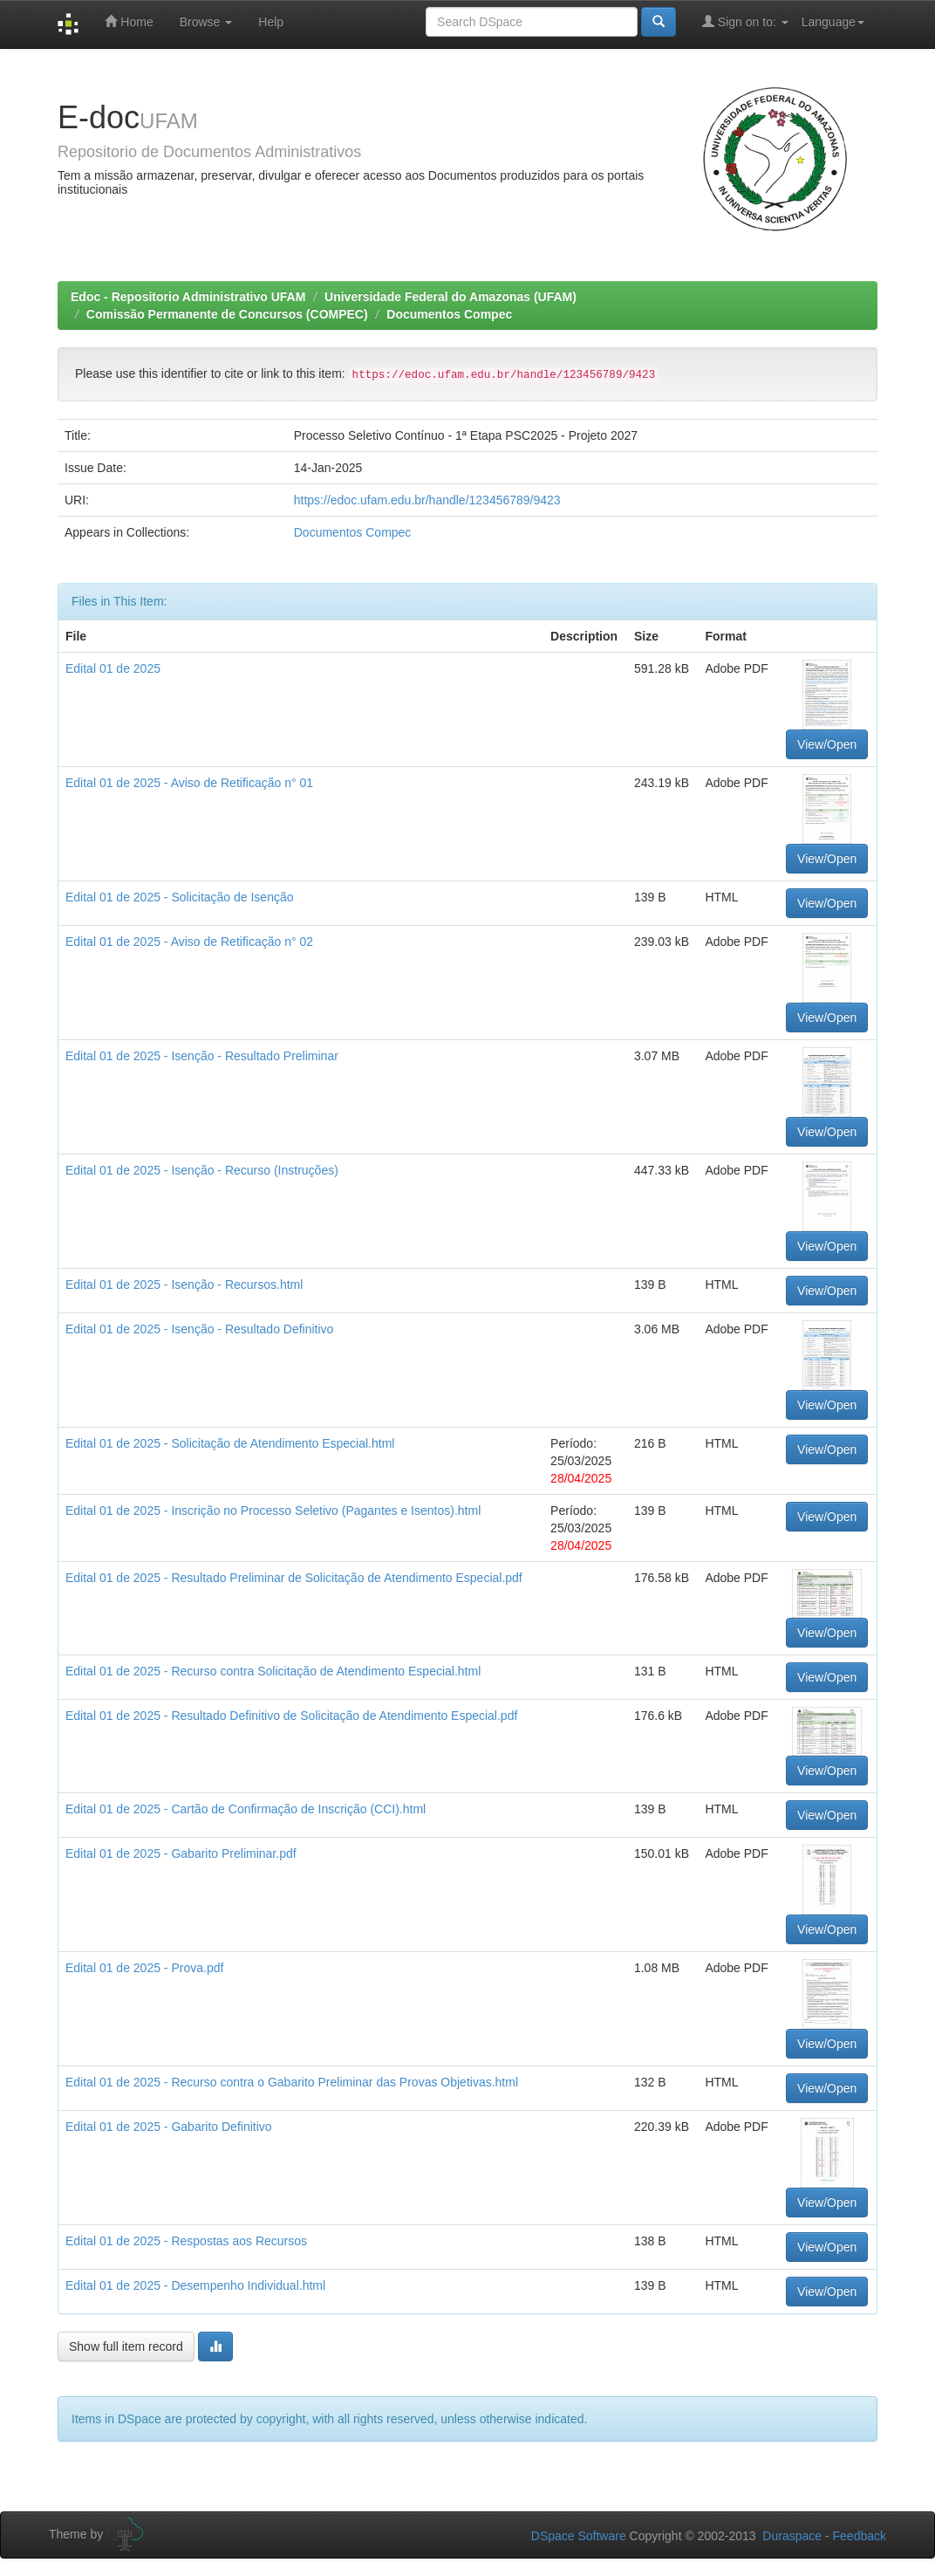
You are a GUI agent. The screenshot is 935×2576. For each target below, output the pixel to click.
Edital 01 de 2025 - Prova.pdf (144, 1968)
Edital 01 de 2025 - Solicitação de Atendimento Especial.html (229, 1443)
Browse (206, 22)
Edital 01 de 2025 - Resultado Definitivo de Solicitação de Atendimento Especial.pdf (291, 1716)
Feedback (859, 2536)
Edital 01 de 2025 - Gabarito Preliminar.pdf (181, 1853)
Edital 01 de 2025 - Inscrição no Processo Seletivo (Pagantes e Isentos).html (273, 1511)
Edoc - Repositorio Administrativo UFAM (188, 297)
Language (833, 22)
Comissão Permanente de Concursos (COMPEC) (227, 314)
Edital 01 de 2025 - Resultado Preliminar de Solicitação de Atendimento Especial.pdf (293, 1578)
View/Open (827, 744)
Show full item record (126, 2346)
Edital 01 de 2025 (112, 668)
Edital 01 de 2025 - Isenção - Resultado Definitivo (199, 1329)
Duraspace (792, 2536)
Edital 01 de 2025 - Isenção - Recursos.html (184, 1284)
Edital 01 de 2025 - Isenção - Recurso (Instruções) (201, 1170)
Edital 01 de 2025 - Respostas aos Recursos (186, 2241)
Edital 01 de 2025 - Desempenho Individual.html (195, 2285)
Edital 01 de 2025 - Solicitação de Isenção (179, 897)
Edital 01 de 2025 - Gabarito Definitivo (168, 2127)
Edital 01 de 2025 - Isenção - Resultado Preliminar (201, 1056)
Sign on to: (745, 21)
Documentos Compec (449, 314)
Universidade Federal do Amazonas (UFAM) (450, 297)
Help (270, 22)
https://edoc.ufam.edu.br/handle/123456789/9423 (427, 500)
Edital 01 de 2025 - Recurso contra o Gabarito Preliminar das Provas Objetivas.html (291, 2082)
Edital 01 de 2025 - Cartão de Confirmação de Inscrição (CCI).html (245, 1809)
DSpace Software (578, 2536)
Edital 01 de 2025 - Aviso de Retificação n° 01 (189, 783)
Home (129, 21)
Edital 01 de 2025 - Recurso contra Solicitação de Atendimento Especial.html (273, 1671)
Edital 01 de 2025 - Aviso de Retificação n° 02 (189, 942)
